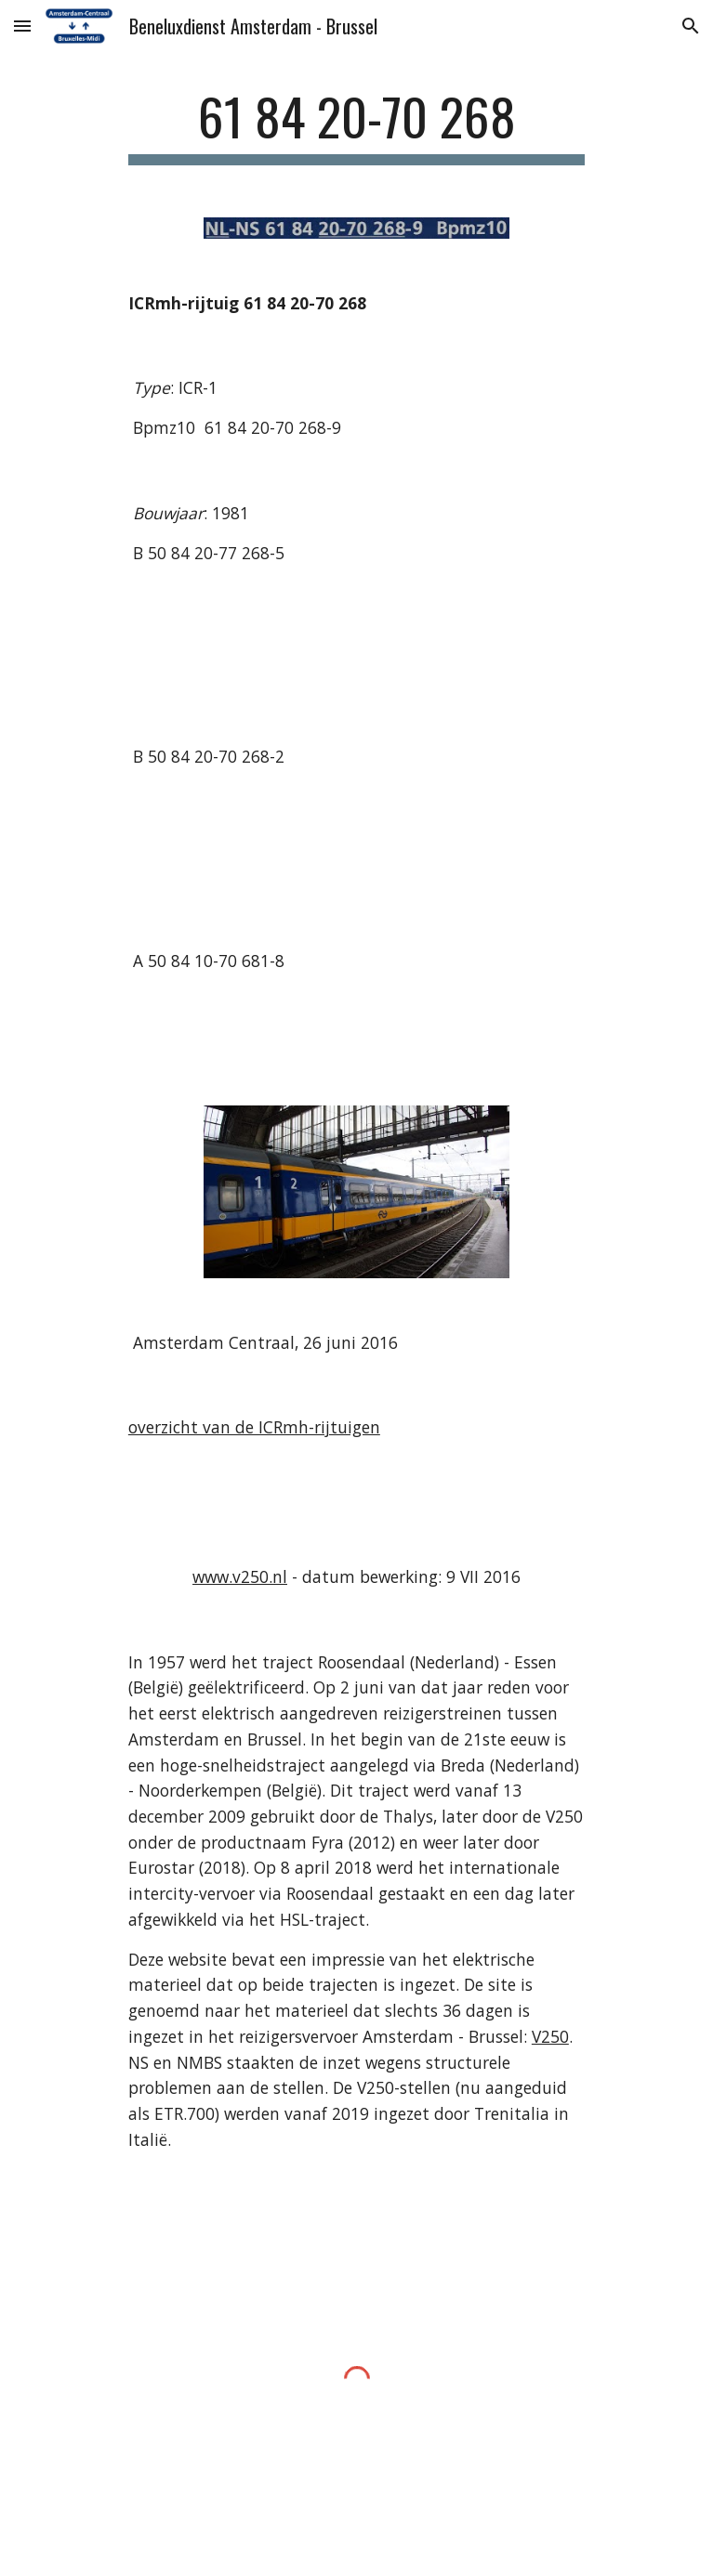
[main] (356, 125)
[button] (22, 25)
